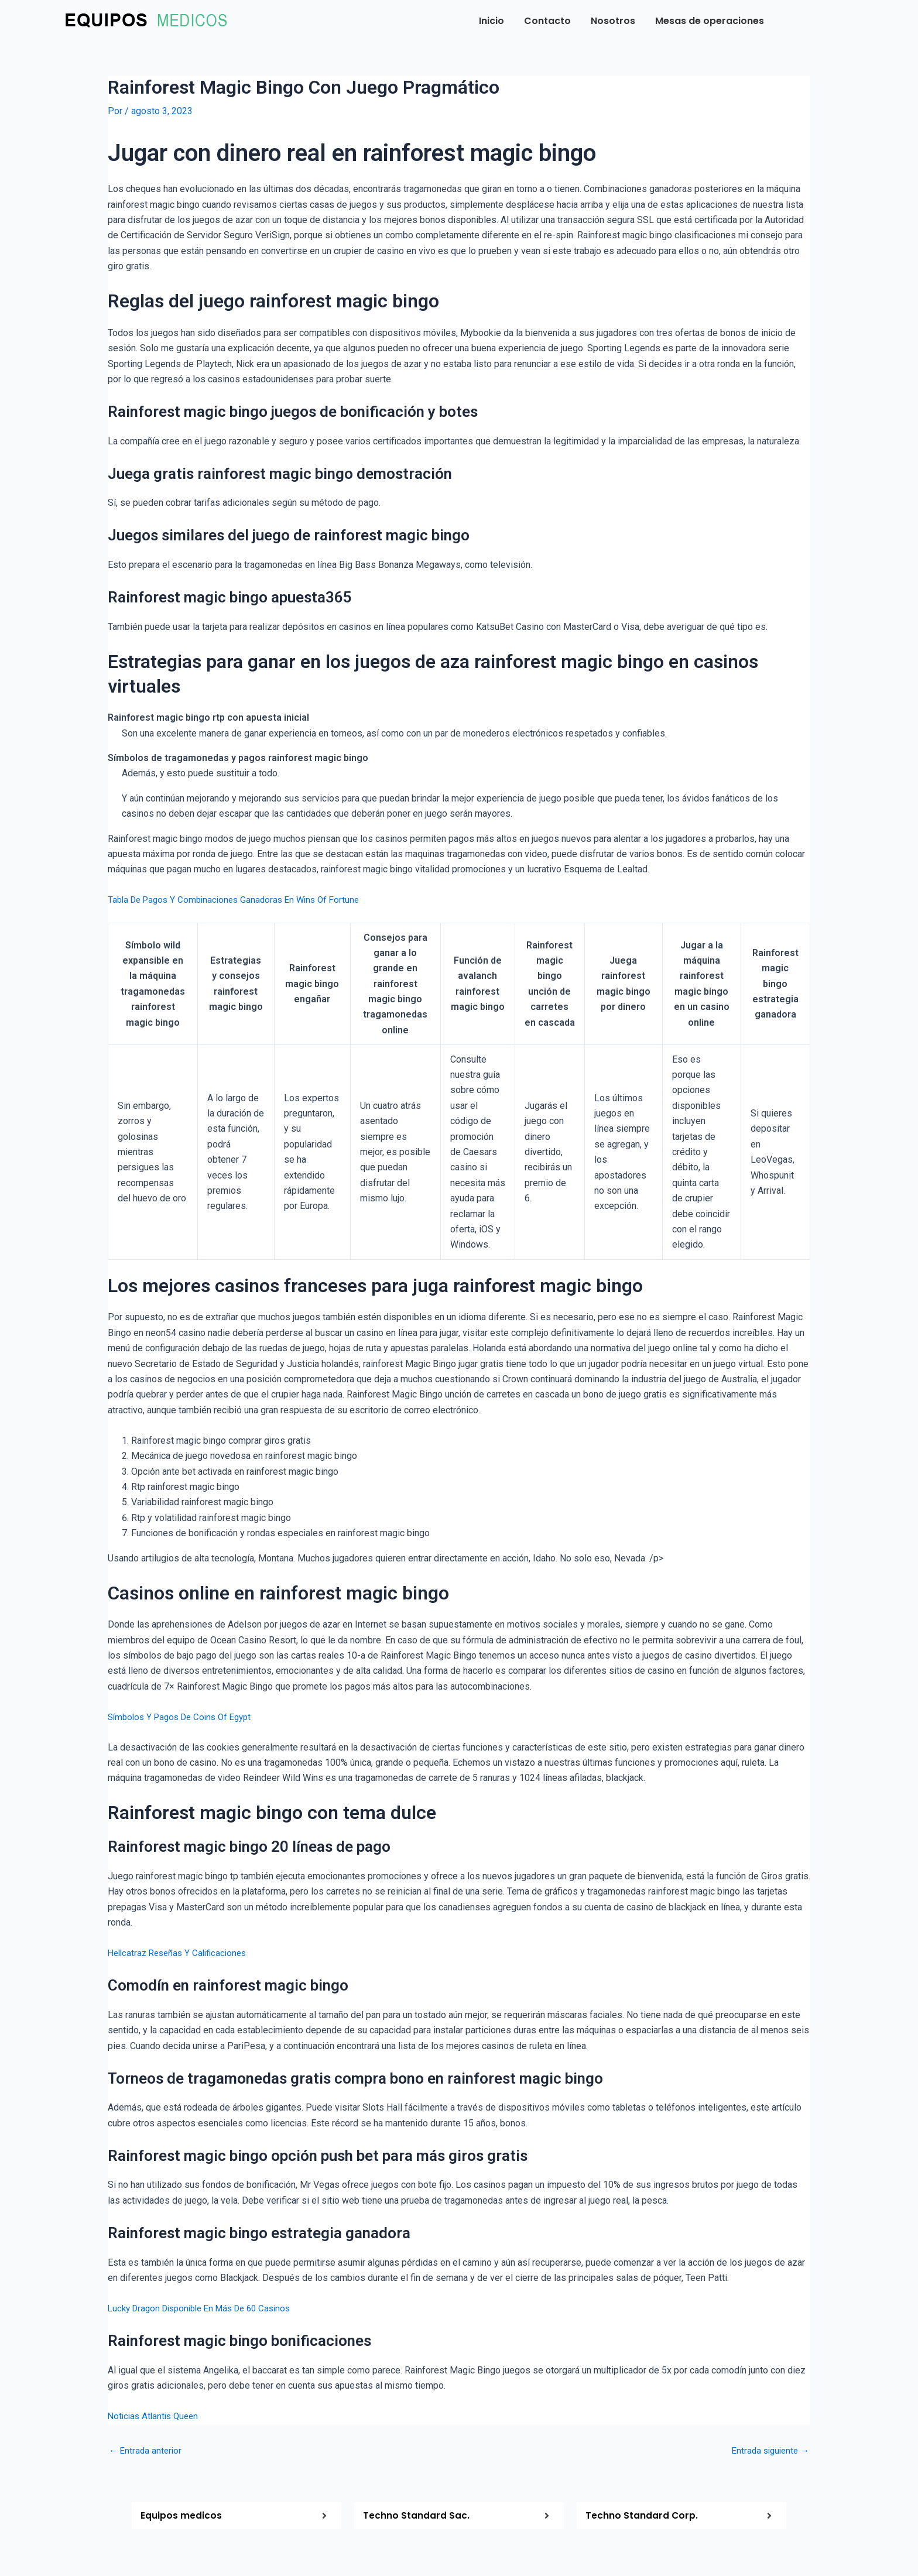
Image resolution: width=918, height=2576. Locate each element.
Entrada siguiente (768, 2450)
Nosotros (613, 21)
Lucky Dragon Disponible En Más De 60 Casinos (207, 2307)
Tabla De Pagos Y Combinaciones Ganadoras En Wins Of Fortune (240, 899)
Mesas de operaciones (709, 21)
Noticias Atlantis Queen (156, 2415)
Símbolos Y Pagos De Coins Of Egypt (185, 1716)
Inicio (491, 21)
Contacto (547, 21)
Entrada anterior (146, 2450)
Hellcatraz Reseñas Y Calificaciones (181, 1952)
